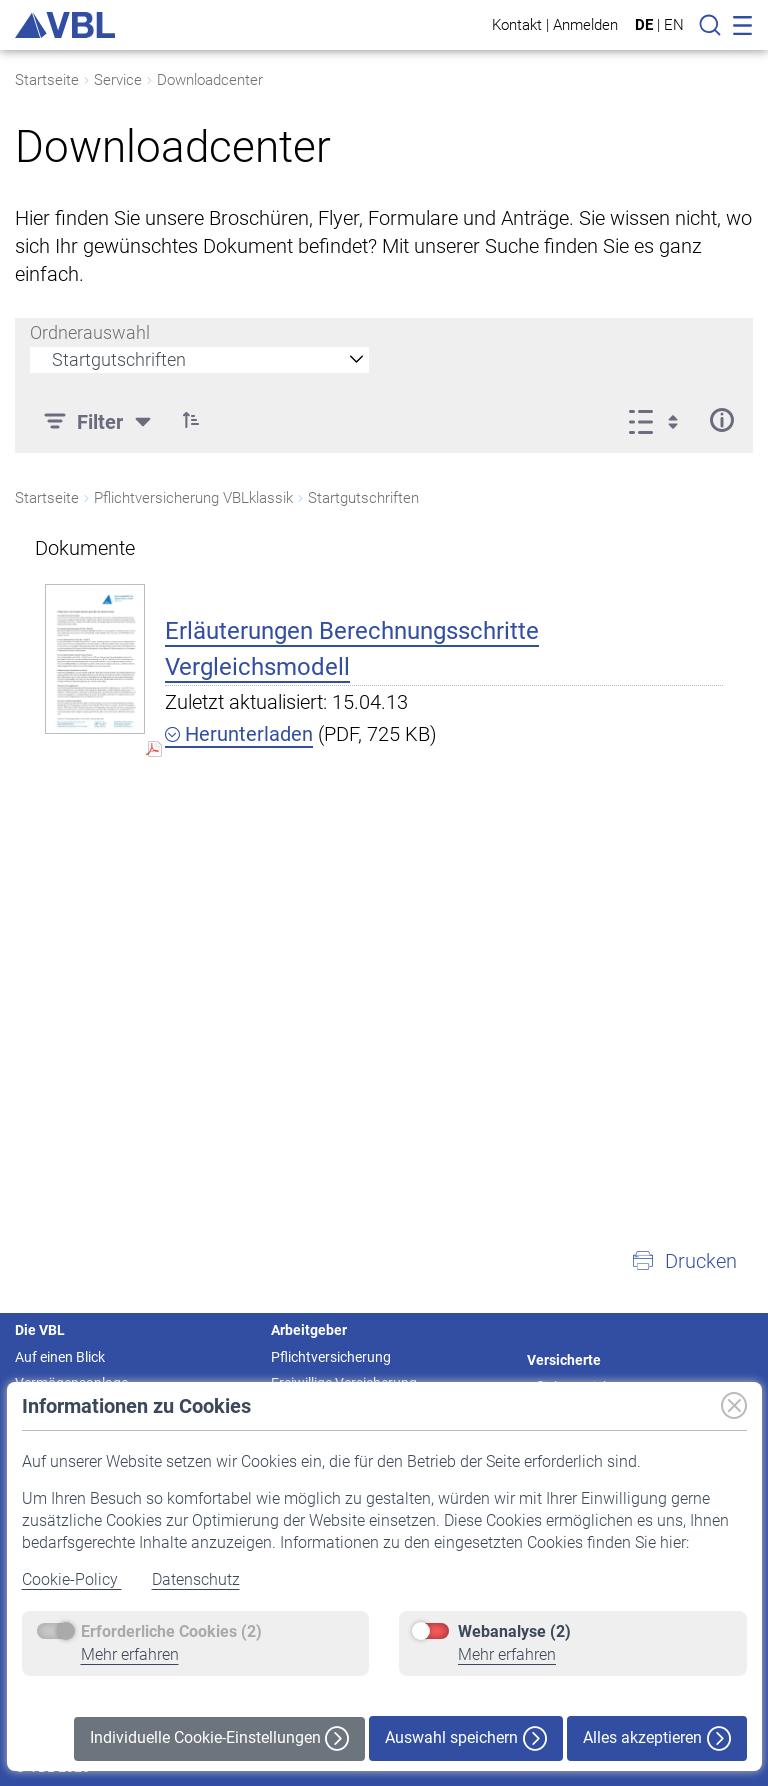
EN (674, 25)
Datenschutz (196, 1579)
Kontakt (517, 24)
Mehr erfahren (130, 1654)
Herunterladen (239, 734)
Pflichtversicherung (331, 1357)
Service (118, 80)
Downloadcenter (210, 80)
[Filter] (100, 420)
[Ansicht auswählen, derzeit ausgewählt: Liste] (659, 420)
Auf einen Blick (60, 1357)
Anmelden (585, 24)
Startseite (47, 80)
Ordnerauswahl (90, 332)
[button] (191, 420)
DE (644, 25)
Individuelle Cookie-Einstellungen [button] (219, 1738)
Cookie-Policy (72, 1579)
